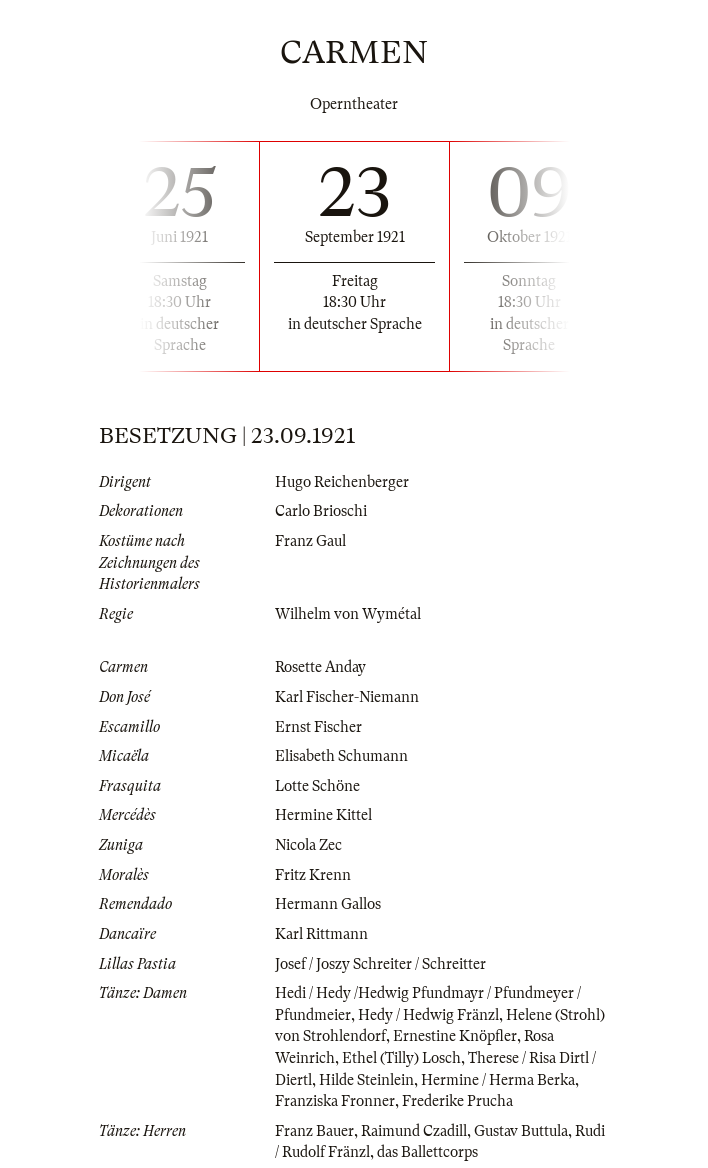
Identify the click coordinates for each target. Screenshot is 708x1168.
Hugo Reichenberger (342, 482)
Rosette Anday (320, 667)
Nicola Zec (308, 845)
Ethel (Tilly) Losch (401, 1058)
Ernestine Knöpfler (455, 1036)
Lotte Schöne (317, 786)
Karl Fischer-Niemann (347, 697)
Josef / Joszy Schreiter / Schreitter (380, 964)
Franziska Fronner (335, 1101)
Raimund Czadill (414, 1131)
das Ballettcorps (427, 1152)
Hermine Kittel (323, 815)
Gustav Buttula (521, 1131)
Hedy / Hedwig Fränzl (428, 1015)
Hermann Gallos (328, 904)
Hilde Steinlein (366, 1080)
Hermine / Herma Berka (498, 1080)
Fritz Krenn (313, 875)
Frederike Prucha (457, 1101)
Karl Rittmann (321, 934)
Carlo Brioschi (321, 511)
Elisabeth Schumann (341, 756)
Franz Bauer (314, 1131)
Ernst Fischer (318, 727)
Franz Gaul (310, 541)
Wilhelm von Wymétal (348, 614)
